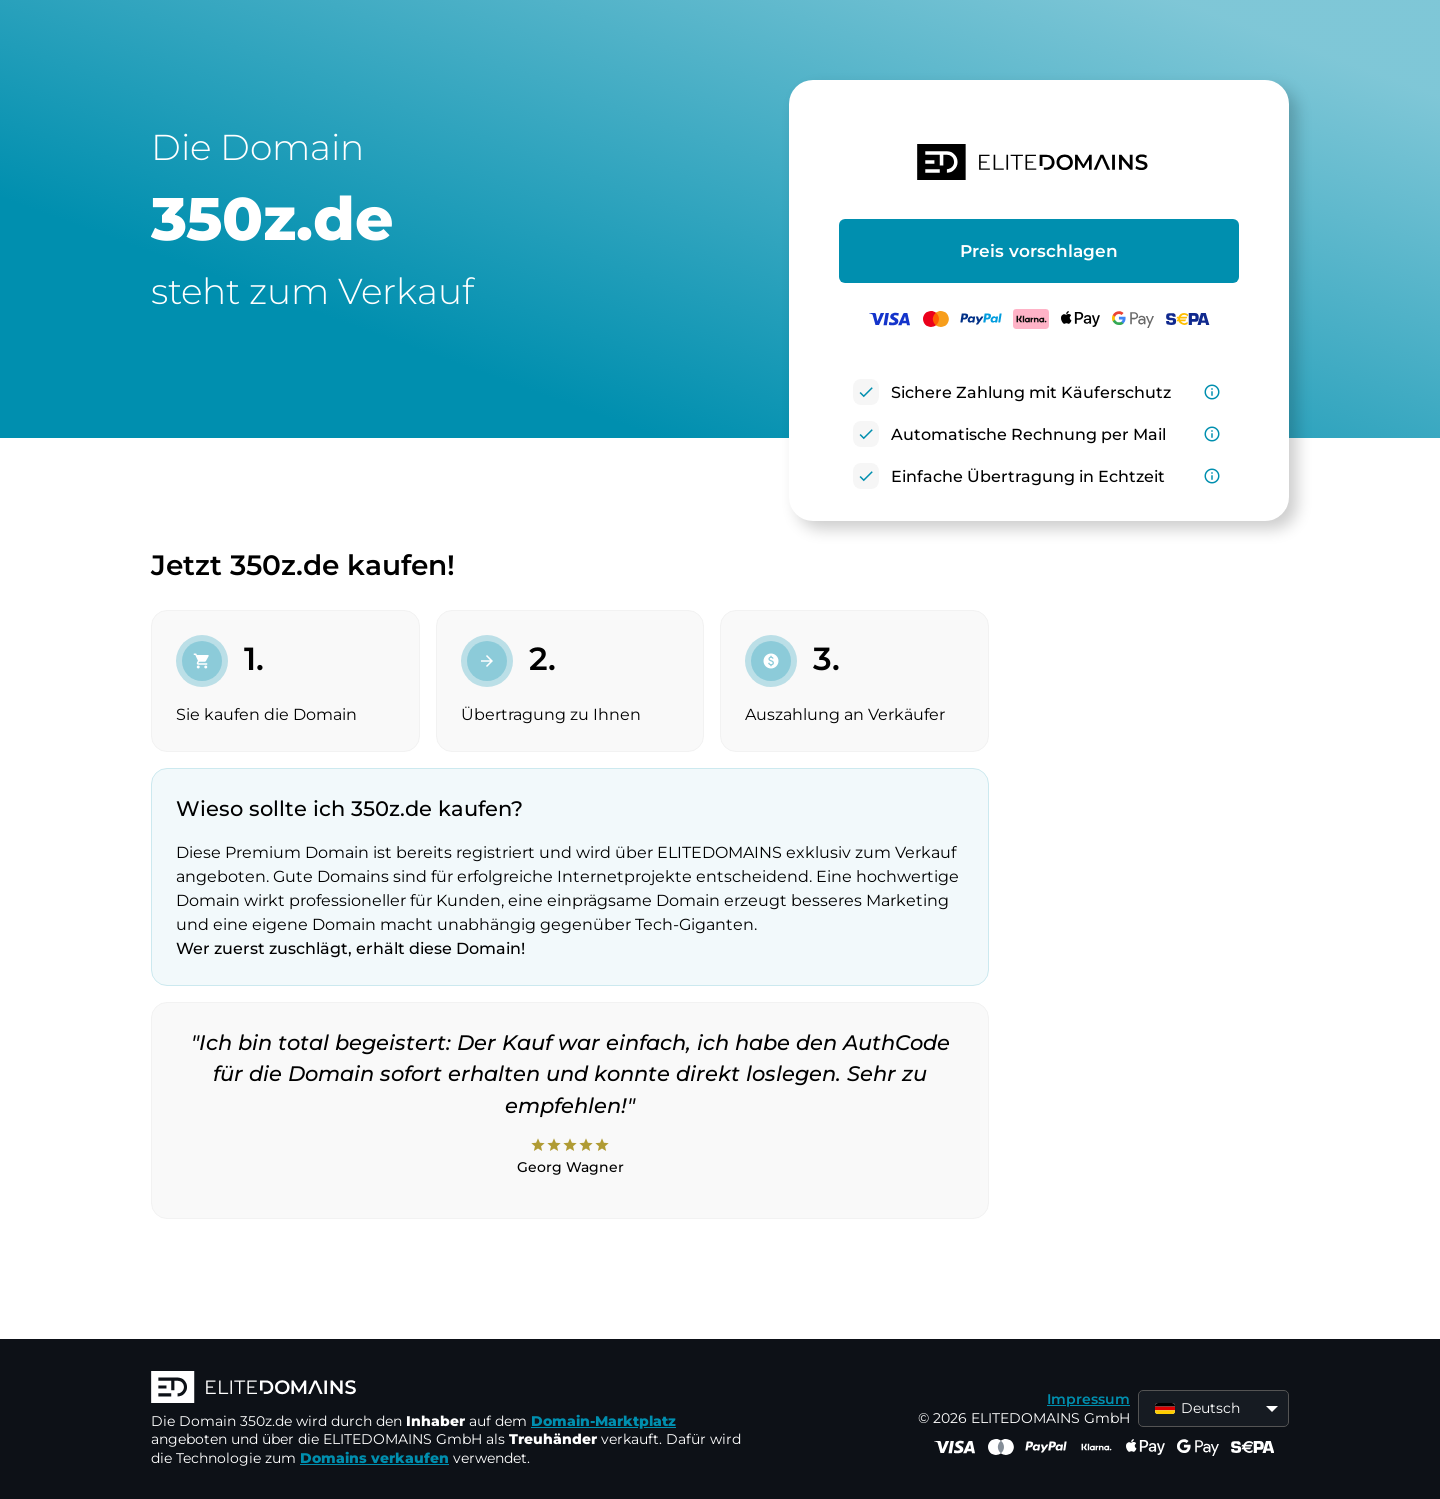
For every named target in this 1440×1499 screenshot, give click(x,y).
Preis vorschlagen (1039, 251)
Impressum (1088, 1399)
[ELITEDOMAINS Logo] (451, 1389)
